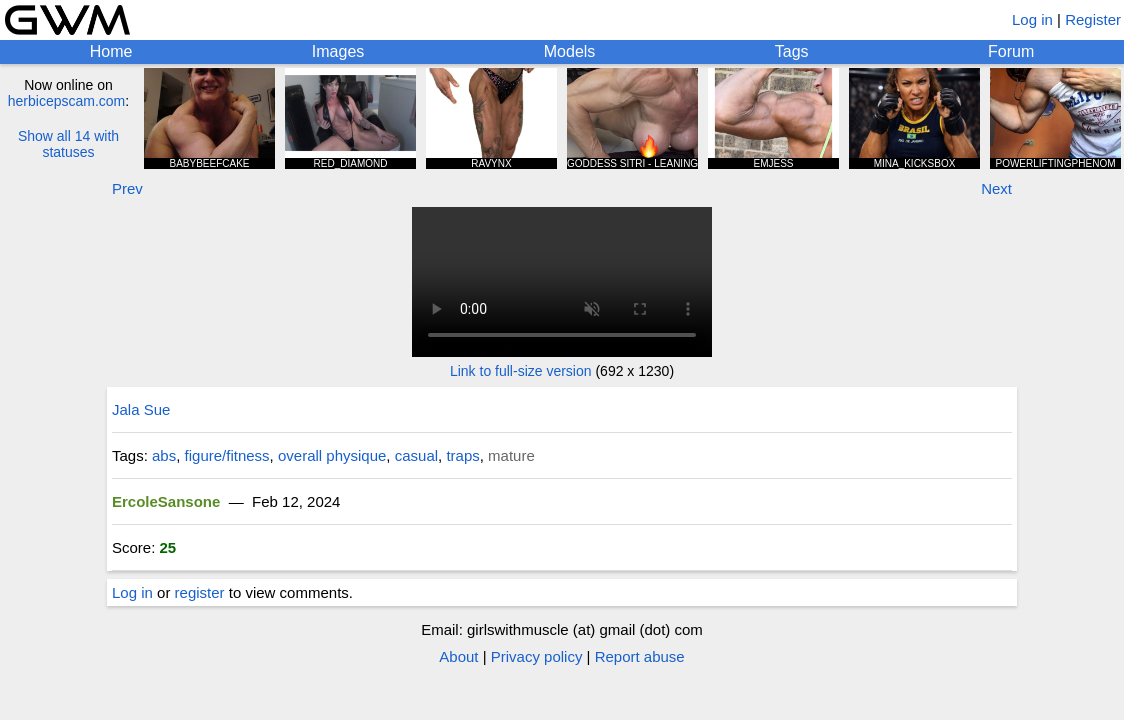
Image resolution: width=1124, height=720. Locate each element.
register (200, 592)
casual (416, 455)
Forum (1011, 51)
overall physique (332, 455)
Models (570, 51)
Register (1093, 19)
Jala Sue (141, 409)
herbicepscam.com (67, 101)
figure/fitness (227, 455)
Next (996, 188)
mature (511, 455)
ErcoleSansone (166, 501)
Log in (1032, 19)
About (458, 656)
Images (338, 51)
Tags (792, 51)
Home (111, 51)
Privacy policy (537, 656)
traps (462, 455)
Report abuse (640, 656)
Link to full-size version (521, 371)
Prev (127, 188)
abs (164, 455)
